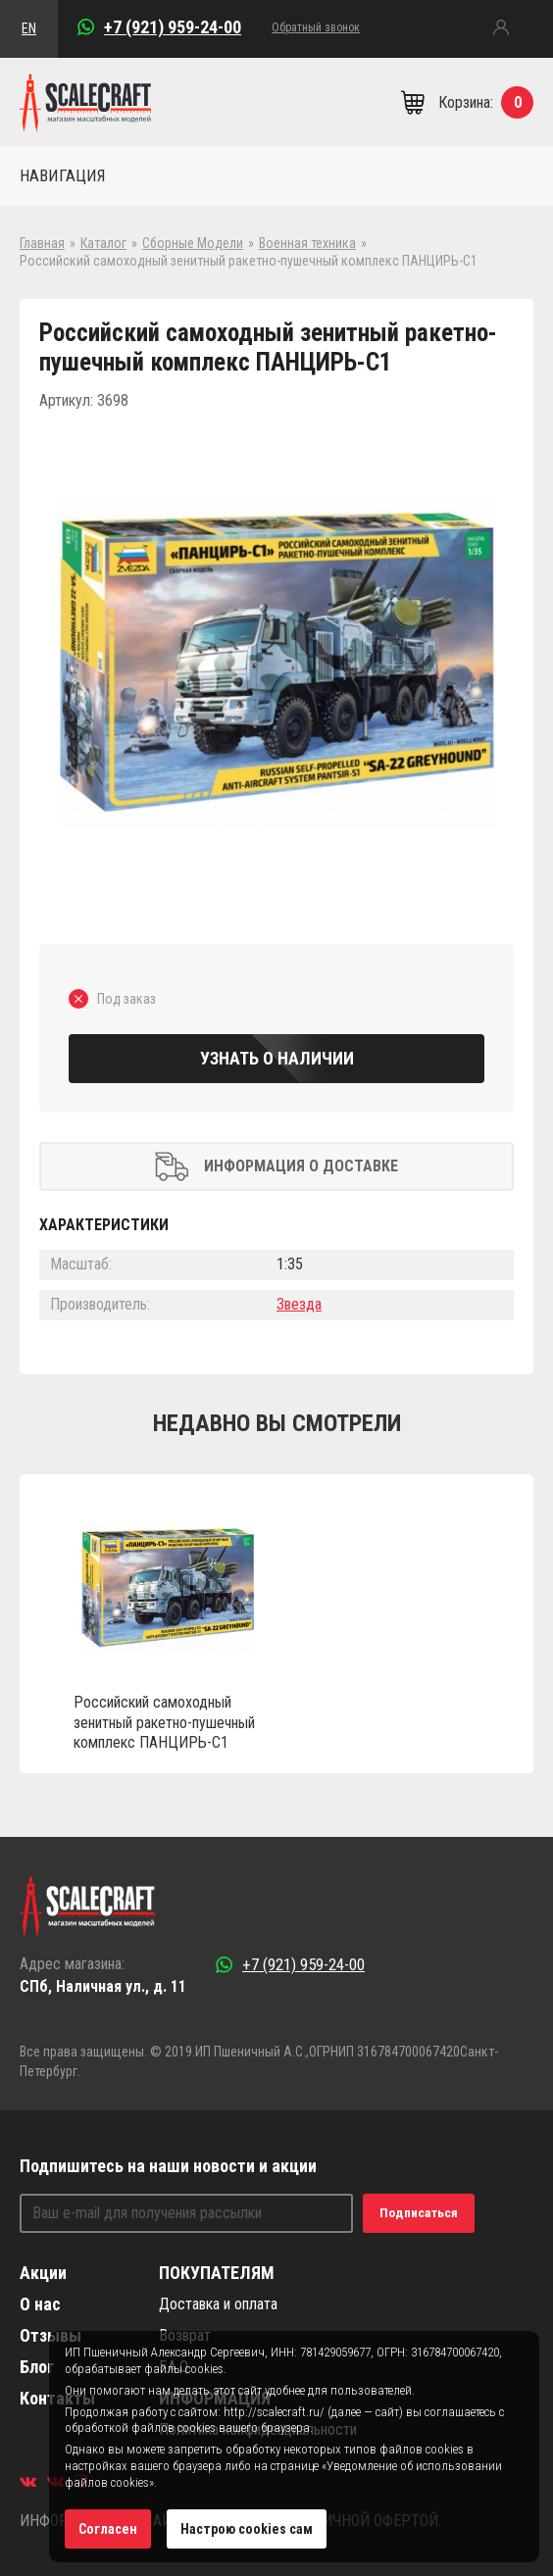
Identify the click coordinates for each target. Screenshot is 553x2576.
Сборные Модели (192, 243)
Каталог (103, 243)
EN (29, 28)
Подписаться (418, 2212)
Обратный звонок (316, 27)
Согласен (107, 2529)
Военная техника (307, 243)
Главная (42, 243)
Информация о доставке (276, 1166)
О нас (40, 2304)
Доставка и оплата (218, 2304)
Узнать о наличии (277, 1058)
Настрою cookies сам (246, 2529)
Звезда (299, 1304)
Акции (43, 2272)
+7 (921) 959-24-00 (172, 27)
